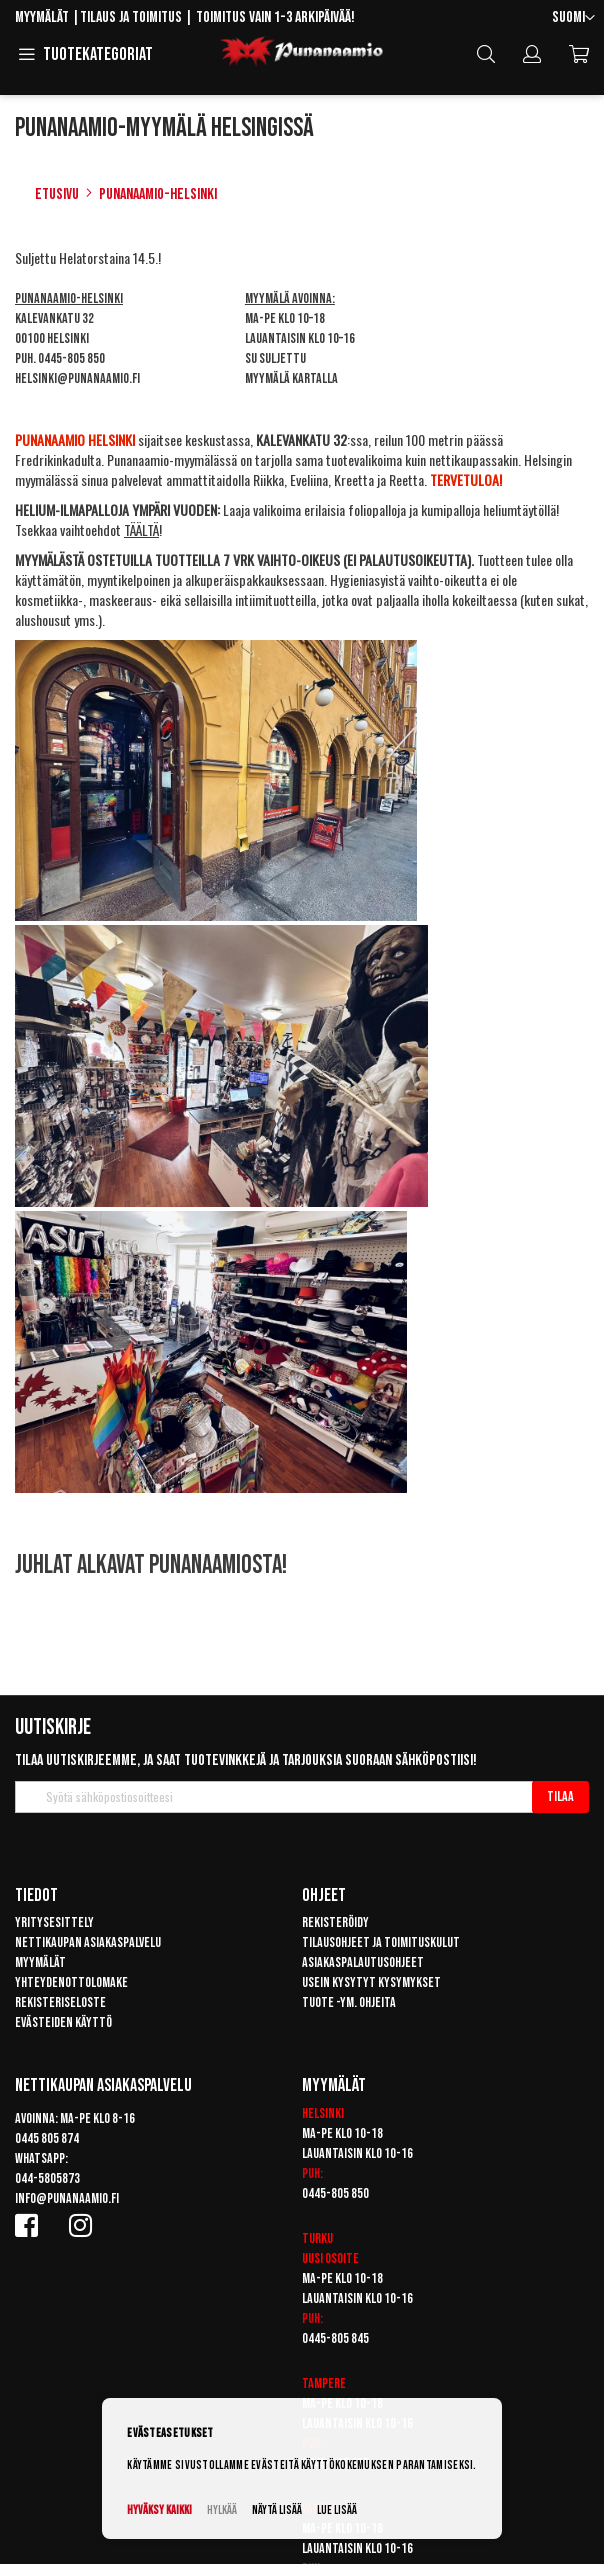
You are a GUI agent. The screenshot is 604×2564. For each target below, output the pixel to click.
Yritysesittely (54, 1922)
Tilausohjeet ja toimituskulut (381, 1942)
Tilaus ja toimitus (131, 17)
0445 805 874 (47, 2138)
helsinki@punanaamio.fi (77, 378)
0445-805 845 (335, 2338)
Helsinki (323, 2113)
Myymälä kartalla (291, 378)
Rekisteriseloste (60, 2002)
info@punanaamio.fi (67, 2198)
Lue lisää (337, 2510)
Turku (317, 2238)
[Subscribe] (560, 1797)
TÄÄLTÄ (141, 529)
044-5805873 (47, 2178)
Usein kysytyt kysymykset (371, 1982)
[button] (573, 18)
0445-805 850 (71, 358)
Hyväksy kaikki (159, 2510)
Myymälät (42, 17)
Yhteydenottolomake (71, 1982)
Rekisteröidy (335, 1922)
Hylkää (222, 2510)
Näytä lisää (277, 2510)
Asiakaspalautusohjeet (363, 1962)
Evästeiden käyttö (63, 2022)
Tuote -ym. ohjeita (349, 2002)
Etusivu (57, 194)
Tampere (324, 2383)
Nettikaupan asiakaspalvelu (88, 1942)
